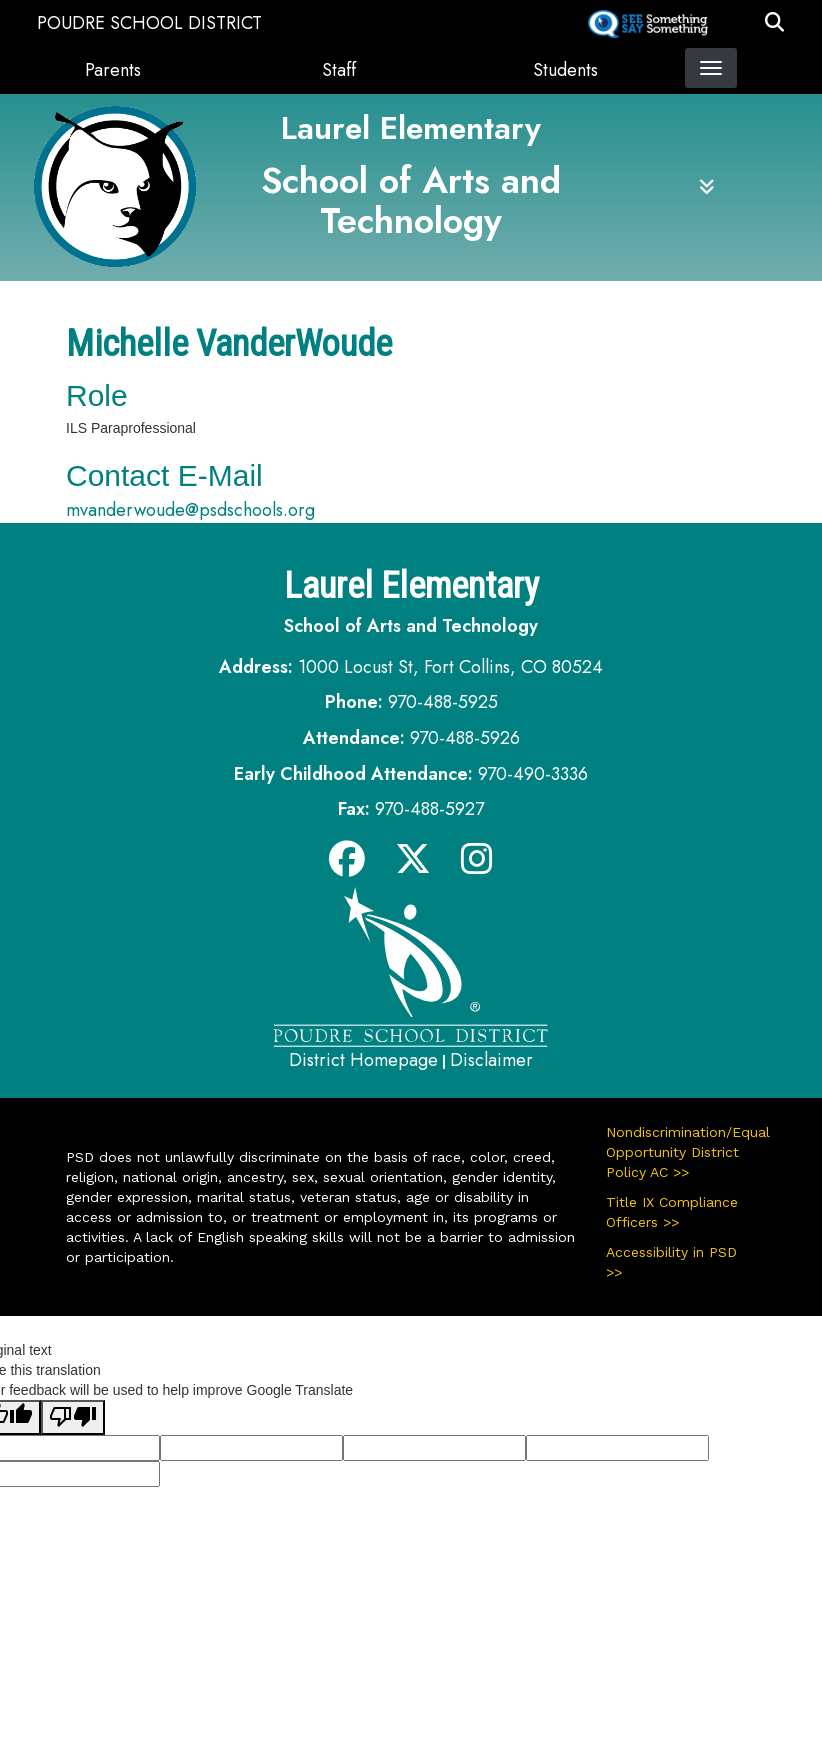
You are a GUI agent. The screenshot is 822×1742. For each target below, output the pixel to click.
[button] (774, 23)
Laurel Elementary (411, 128)
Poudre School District (149, 23)
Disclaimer (491, 1060)
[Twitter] (413, 866)
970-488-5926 (465, 738)
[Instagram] (477, 866)
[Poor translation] (73, 1417)
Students (565, 70)
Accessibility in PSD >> (671, 1262)
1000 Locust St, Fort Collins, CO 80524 (450, 667)
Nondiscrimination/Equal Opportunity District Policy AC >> (681, 1152)
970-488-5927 (429, 809)
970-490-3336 (533, 774)
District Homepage (363, 1060)
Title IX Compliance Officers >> (672, 1212)
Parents (113, 70)
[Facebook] (347, 866)
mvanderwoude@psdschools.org (190, 510)
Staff (339, 70)
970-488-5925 (443, 702)
